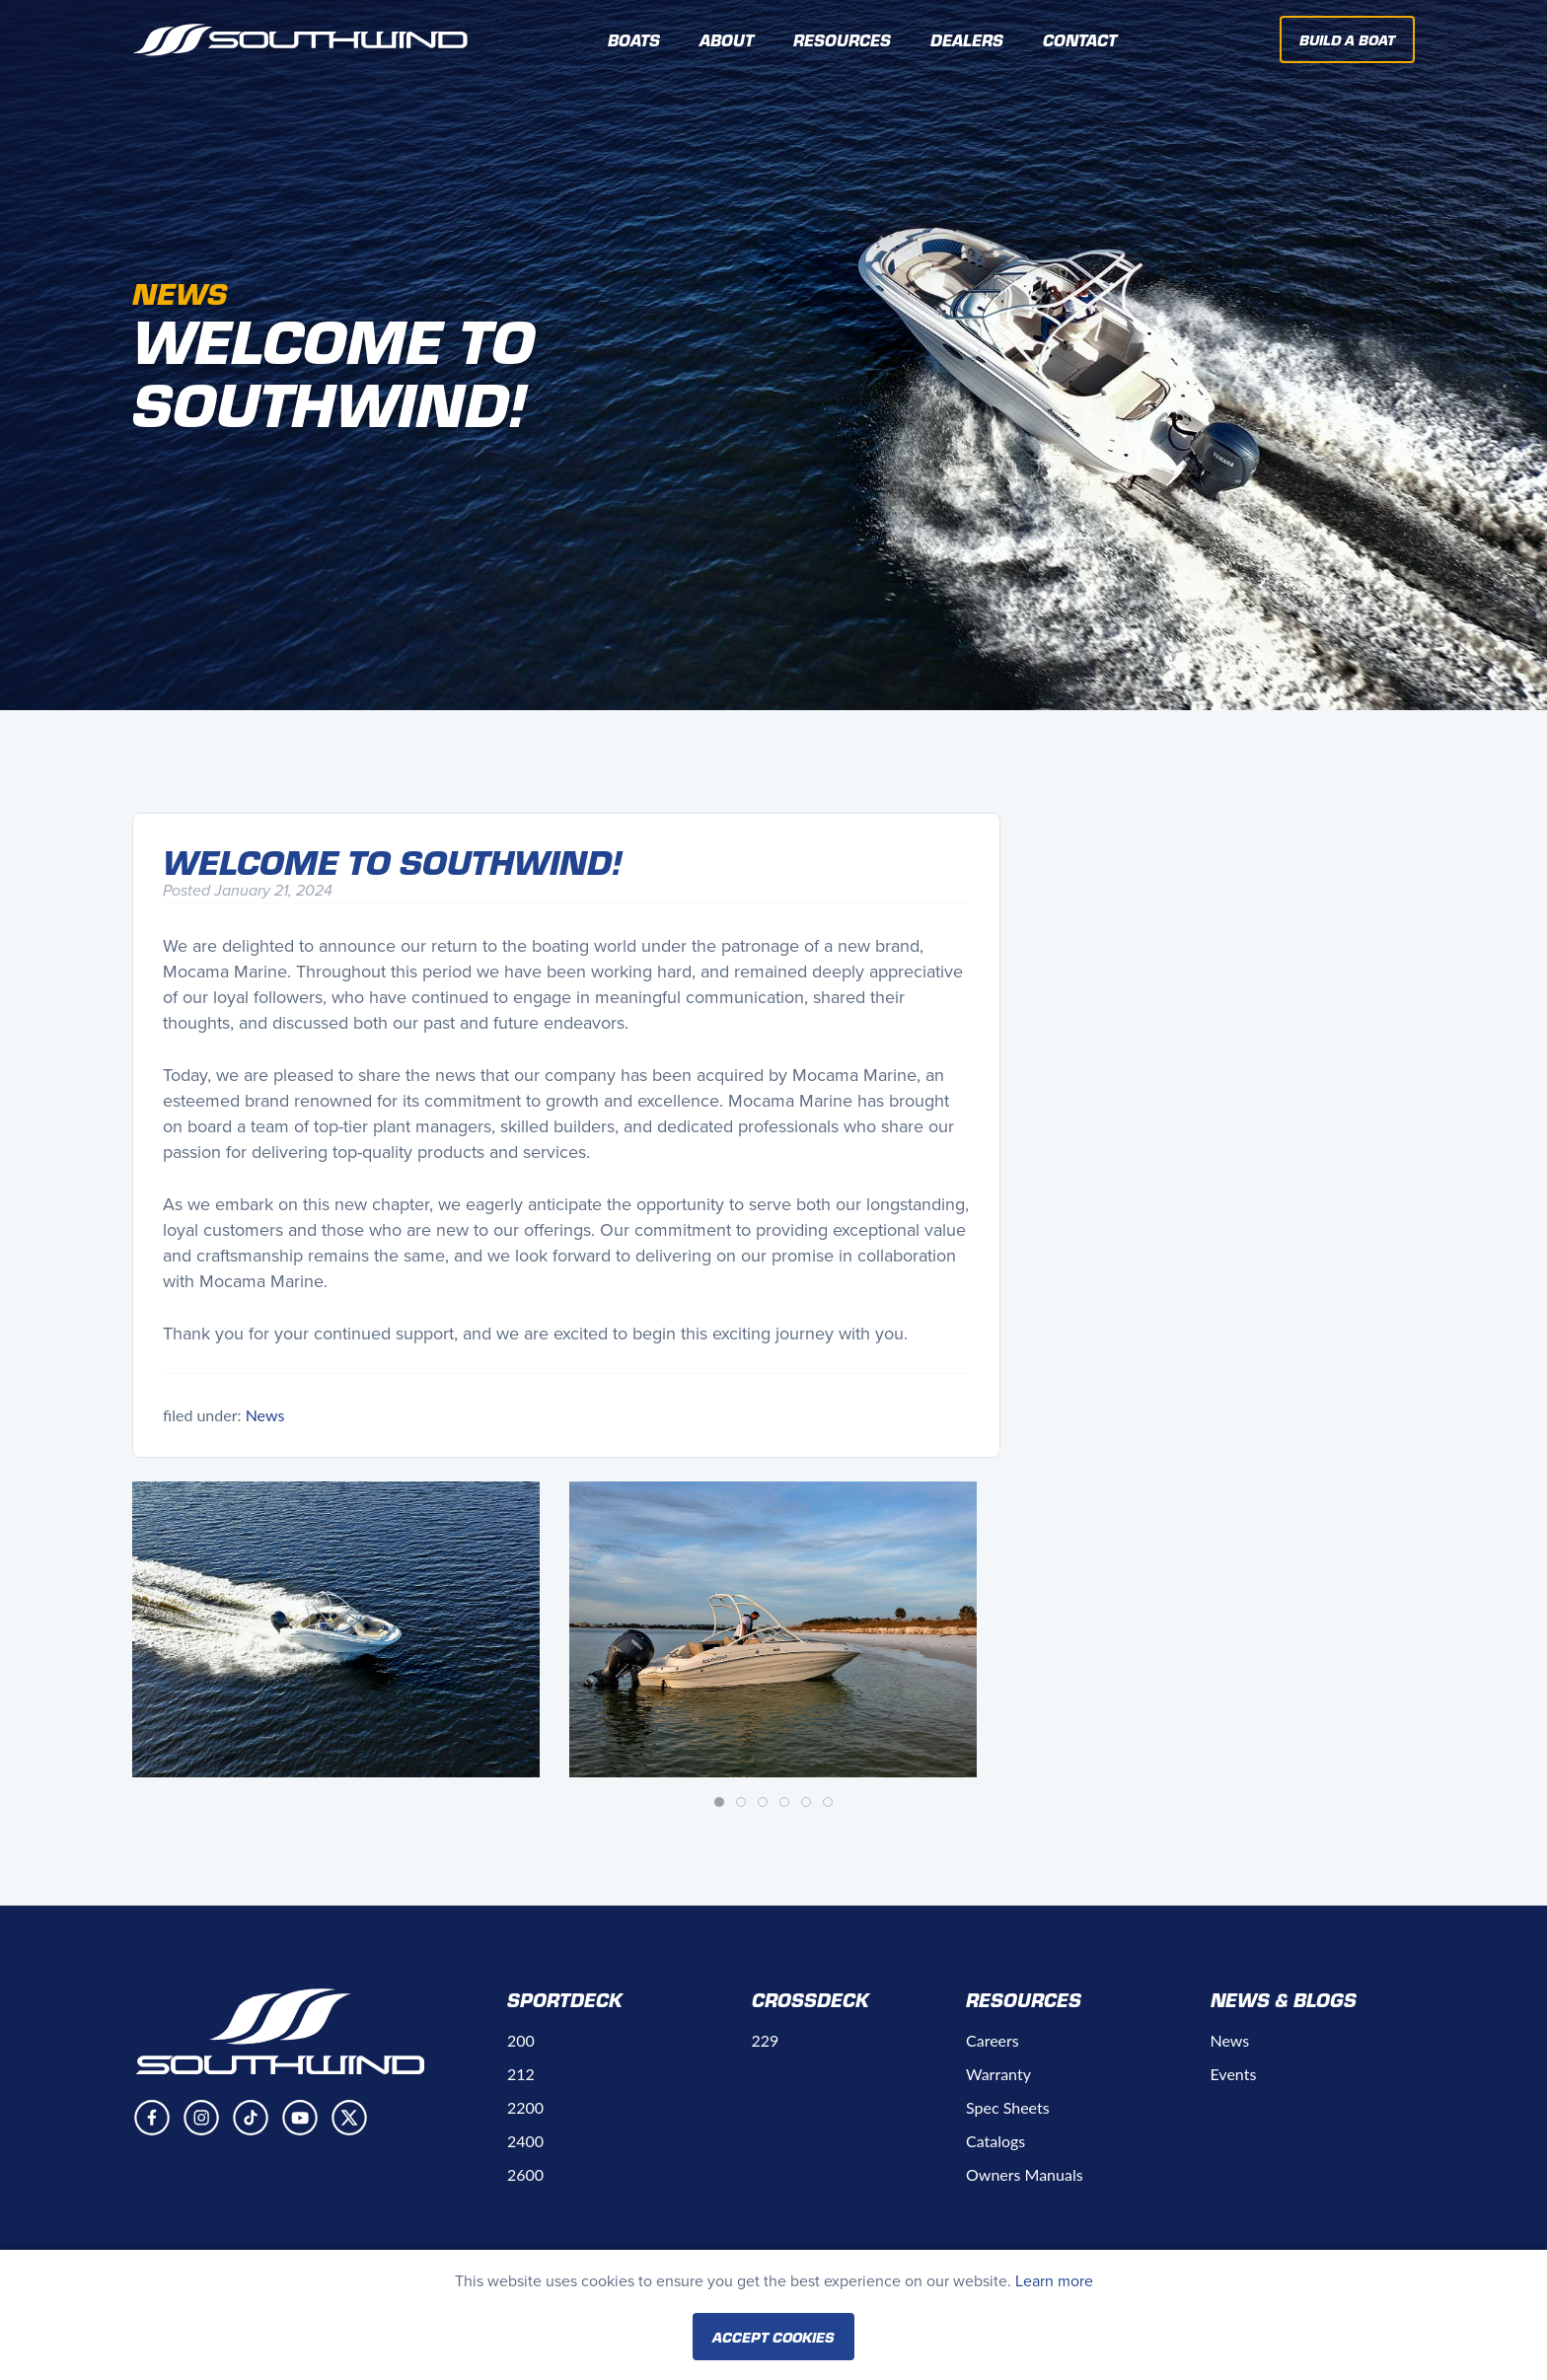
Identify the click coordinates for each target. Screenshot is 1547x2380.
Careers (992, 2040)
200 (521, 2040)
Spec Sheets (1008, 2107)
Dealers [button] (966, 39)
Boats (634, 39)
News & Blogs (1284, 1999)
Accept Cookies (773, 2336)
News (265, 1415)
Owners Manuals (1024, 2174)
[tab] (719, 1802)
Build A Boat (1347, 39)
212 (521, 2073)
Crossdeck (810, 1999)
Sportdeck (565, 1999)
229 (765, 2040)
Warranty (998, 2073)
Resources (1023, 1999)
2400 (525, 2140)
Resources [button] (842, 39)
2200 (525, 2107)
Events (1234, 2073)
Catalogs (995, 2140)
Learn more (1054, 2281)
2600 (525, 2174)
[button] (336, 1629)
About (727, 39)
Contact (1080, 39)
